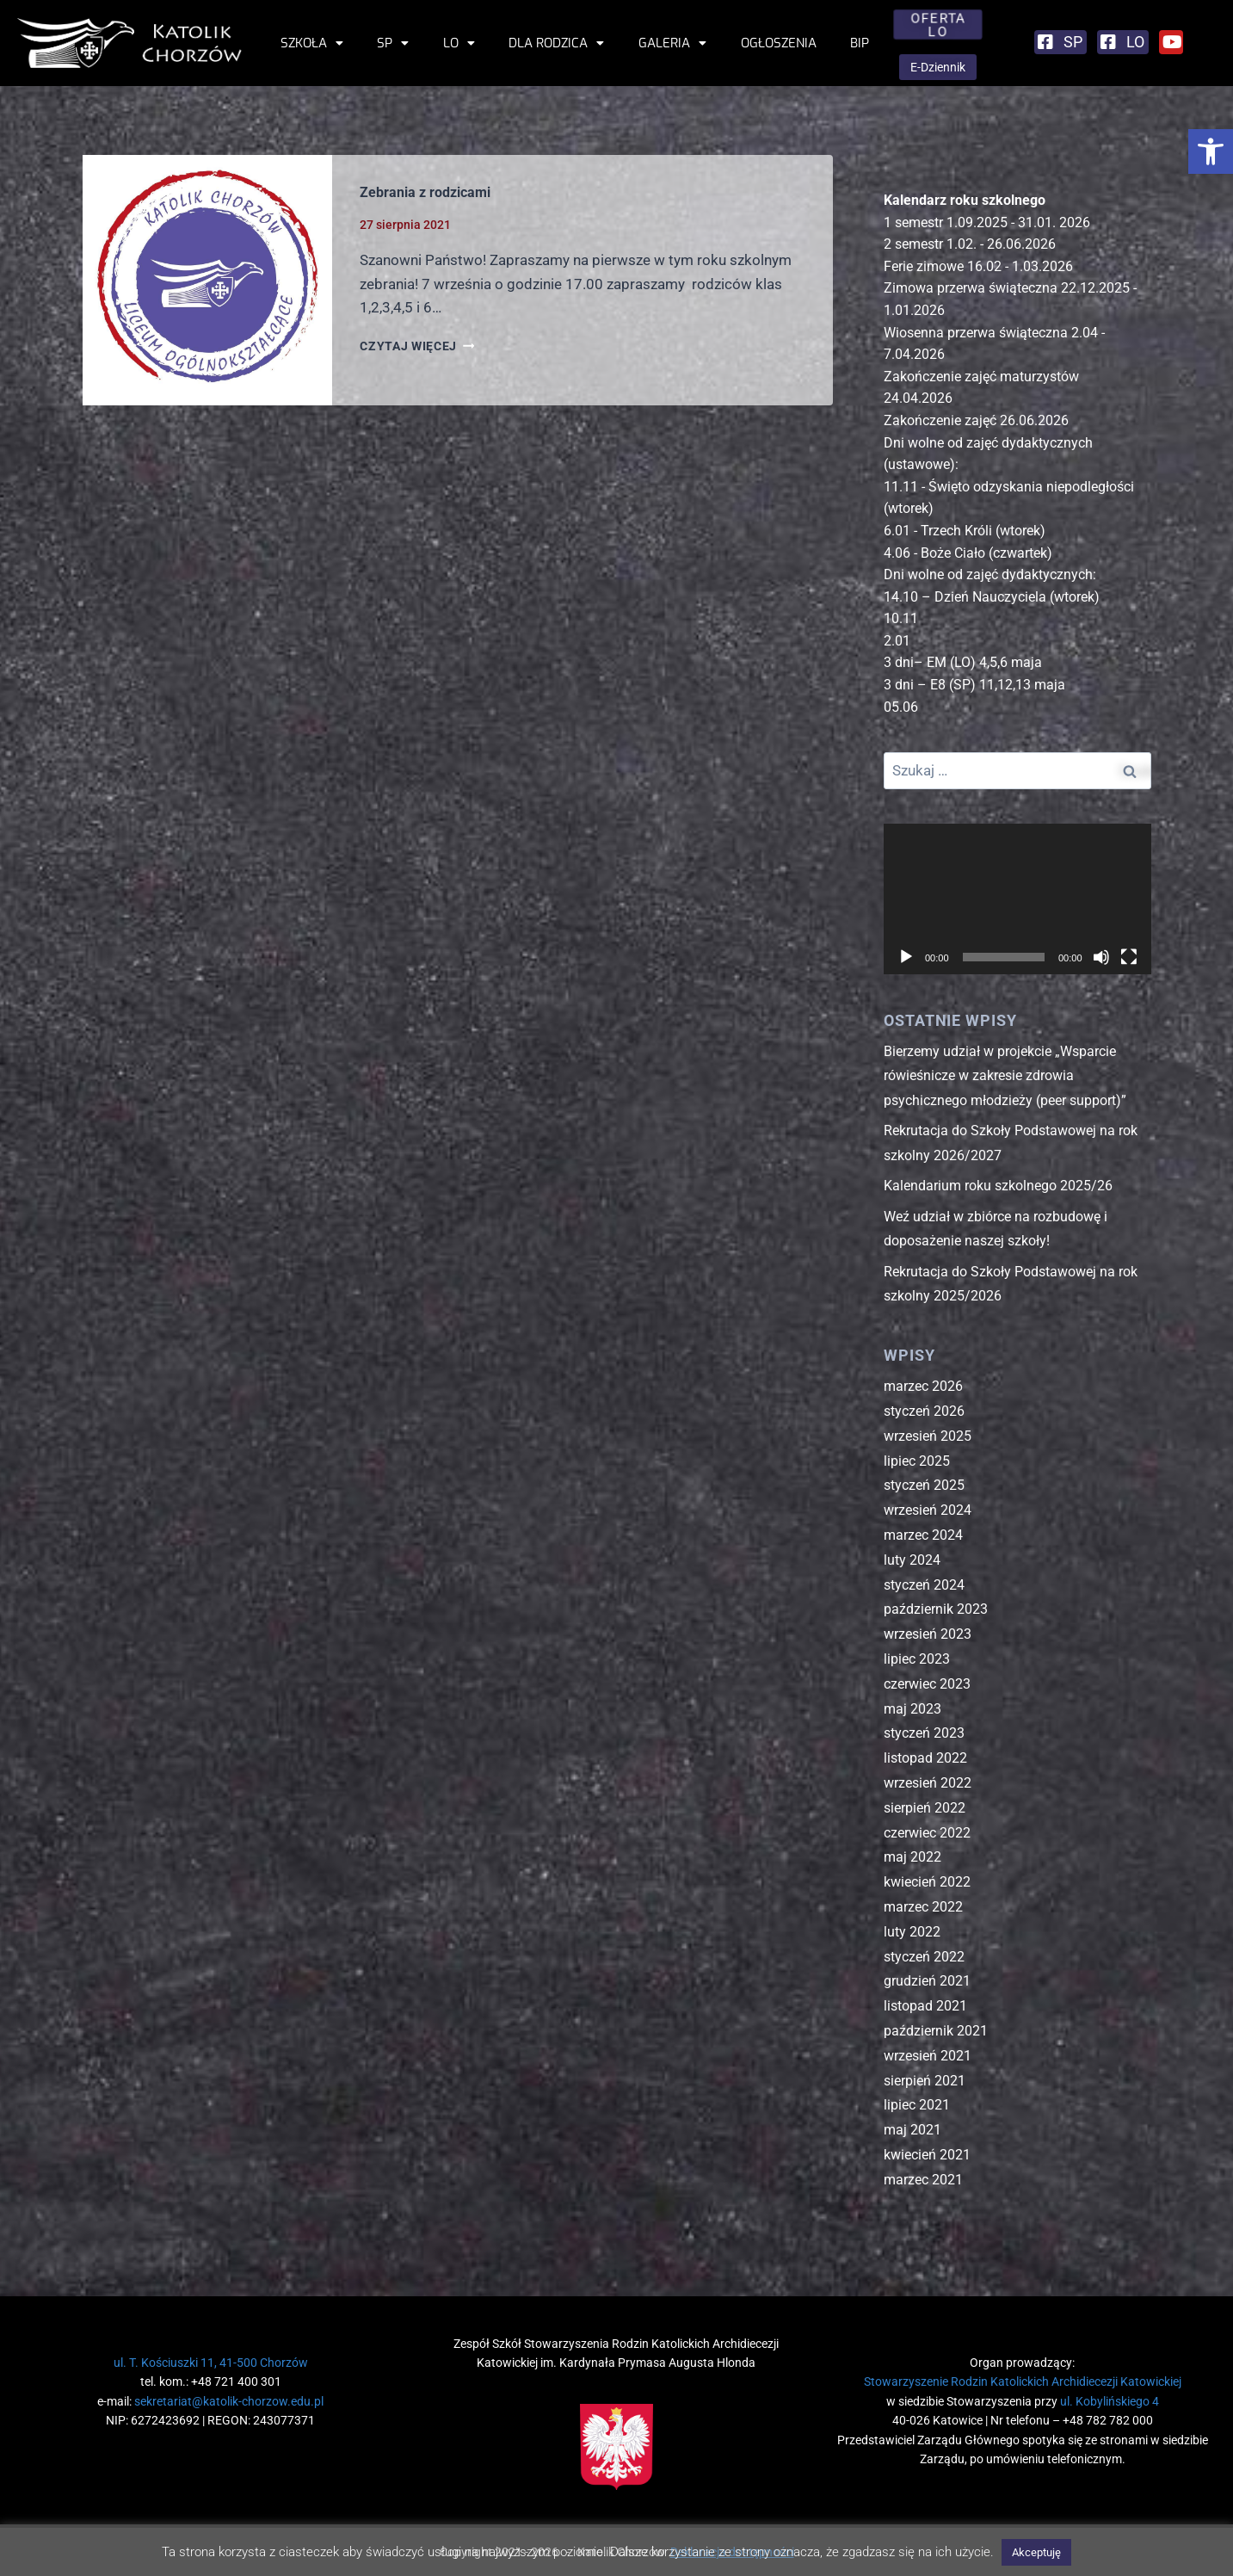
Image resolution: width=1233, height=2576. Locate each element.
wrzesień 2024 (927, 1510)
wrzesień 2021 (927, 2056)
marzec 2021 (923, 2179)
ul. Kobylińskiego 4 (1109, 2401)
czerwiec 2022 (927, 1833)
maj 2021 (912, 2130)
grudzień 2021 (927, 1981)
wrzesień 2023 (927, 1634)
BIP (859, 43)
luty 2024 (912, 1560)
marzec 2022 (923, 1907)
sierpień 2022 (924, 1808)
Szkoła (312, 43)
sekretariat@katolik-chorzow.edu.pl (229, 2401)
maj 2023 (912, 1709)
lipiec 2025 (917, 1461)
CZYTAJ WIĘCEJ (417, 346)
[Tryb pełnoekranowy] (1128, 957)
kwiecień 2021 (927, 2155)
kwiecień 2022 (927, 1882)
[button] (1210, 151)
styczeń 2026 (924, 1411)
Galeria (672, 43)
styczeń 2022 (924, 1957)
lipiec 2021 (917, 2105)
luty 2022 (912, 1932)
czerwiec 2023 (927, 1684)
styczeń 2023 (924, 1733)
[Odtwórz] (906, 957)
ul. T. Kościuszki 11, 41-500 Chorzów (211, 2362)
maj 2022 (912, 1857)
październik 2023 (936, 1609)
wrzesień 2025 (927, 1436)
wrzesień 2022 (927, 1783)
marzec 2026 (923, 1386)
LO (459, 43)
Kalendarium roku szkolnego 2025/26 (998, 1185)
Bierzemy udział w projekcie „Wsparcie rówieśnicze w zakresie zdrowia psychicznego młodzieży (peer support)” (1005, 1076)
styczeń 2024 (924, 1585)
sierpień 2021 (924, 2081)
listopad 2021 (925, 2006)
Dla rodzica (556, 43)
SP (393, 43)
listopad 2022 (925, 1758)
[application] (1017, 899)
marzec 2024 (923, 1535)
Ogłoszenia (779, 43)
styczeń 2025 (924, 1485)
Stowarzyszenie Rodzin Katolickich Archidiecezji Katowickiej (1022, 2381)
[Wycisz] (1101, 957)
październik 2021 (936, 2031)
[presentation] (208, 280)
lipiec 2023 (917, 1659)
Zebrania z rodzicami (425, 192)
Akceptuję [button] (1036, 2552)
